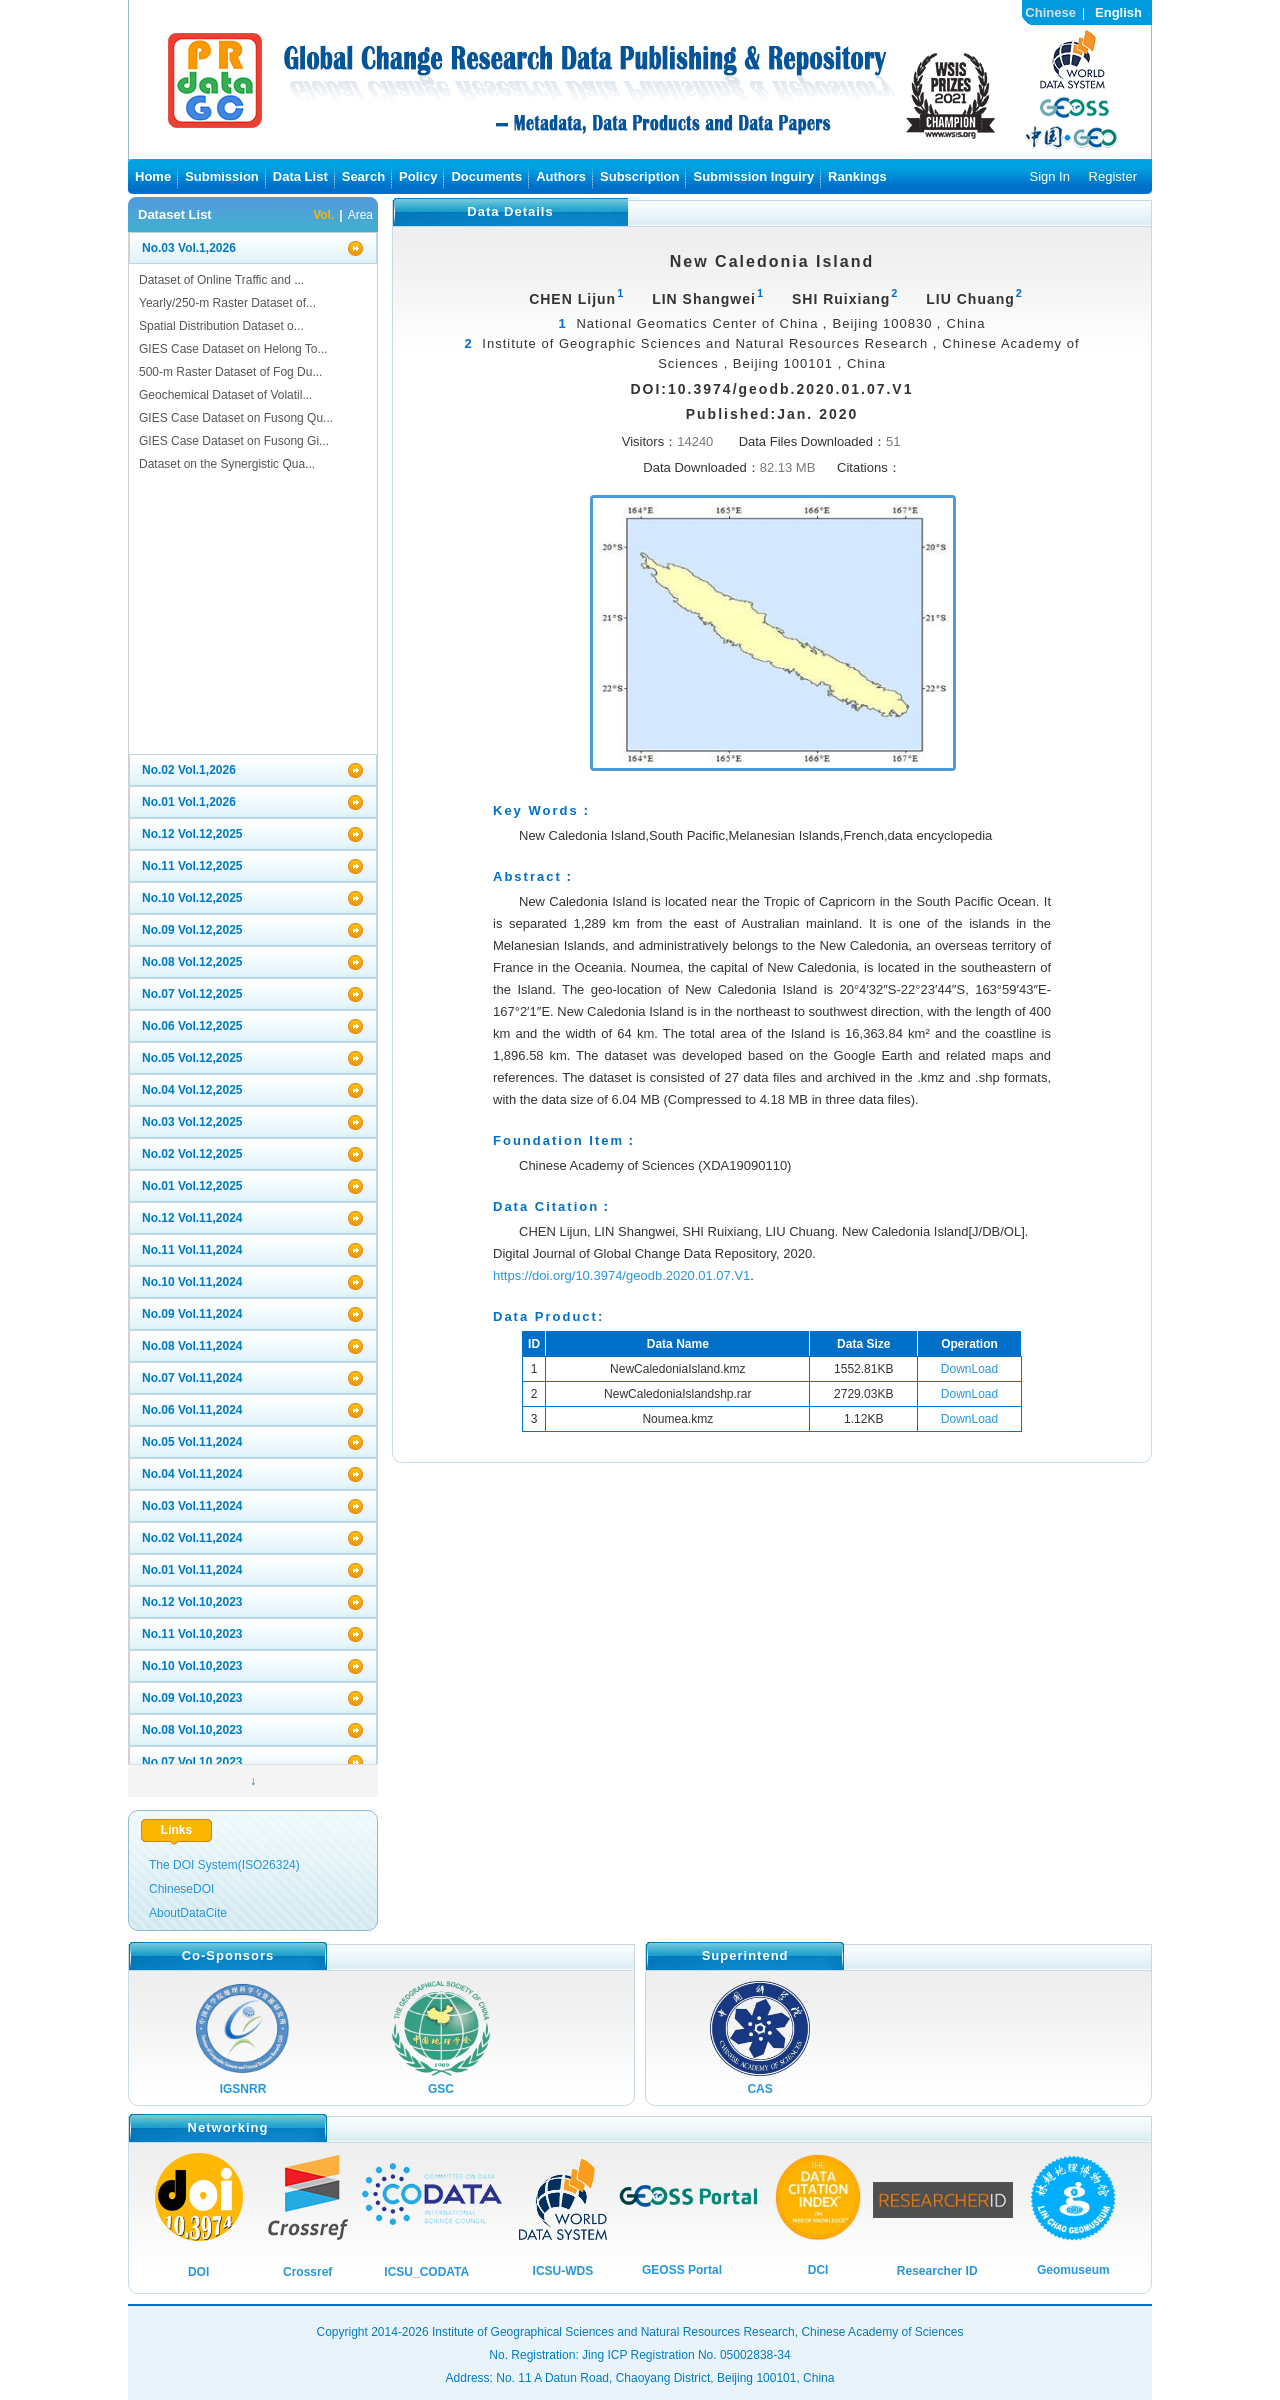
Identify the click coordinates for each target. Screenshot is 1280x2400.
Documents (486, 176)
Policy (418, 176)
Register (1113, 176)
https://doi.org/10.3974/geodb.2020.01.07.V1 (621, 1275)
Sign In (1049, 176)
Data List (300, 176)
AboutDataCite (188, 1913)
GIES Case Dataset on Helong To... (233, 349)
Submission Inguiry (753, 176)
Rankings (857, 176)
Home (153, 176)
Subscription (639, 176)
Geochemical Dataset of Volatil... (225, 395)
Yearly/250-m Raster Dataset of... (227, 303)
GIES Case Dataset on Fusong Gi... (234, 441)
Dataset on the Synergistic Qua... (227, 464)
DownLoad (969, 1369)
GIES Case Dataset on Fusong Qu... (236, 418)
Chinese (1050, 12)
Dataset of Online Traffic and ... (221, 280)
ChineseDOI (181, 1889)
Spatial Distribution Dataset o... (221, 326)
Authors (561, 176)
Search (363, 176)
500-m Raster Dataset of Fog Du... (230, 372)
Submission (222, 176)
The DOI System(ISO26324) (224, 1865)
